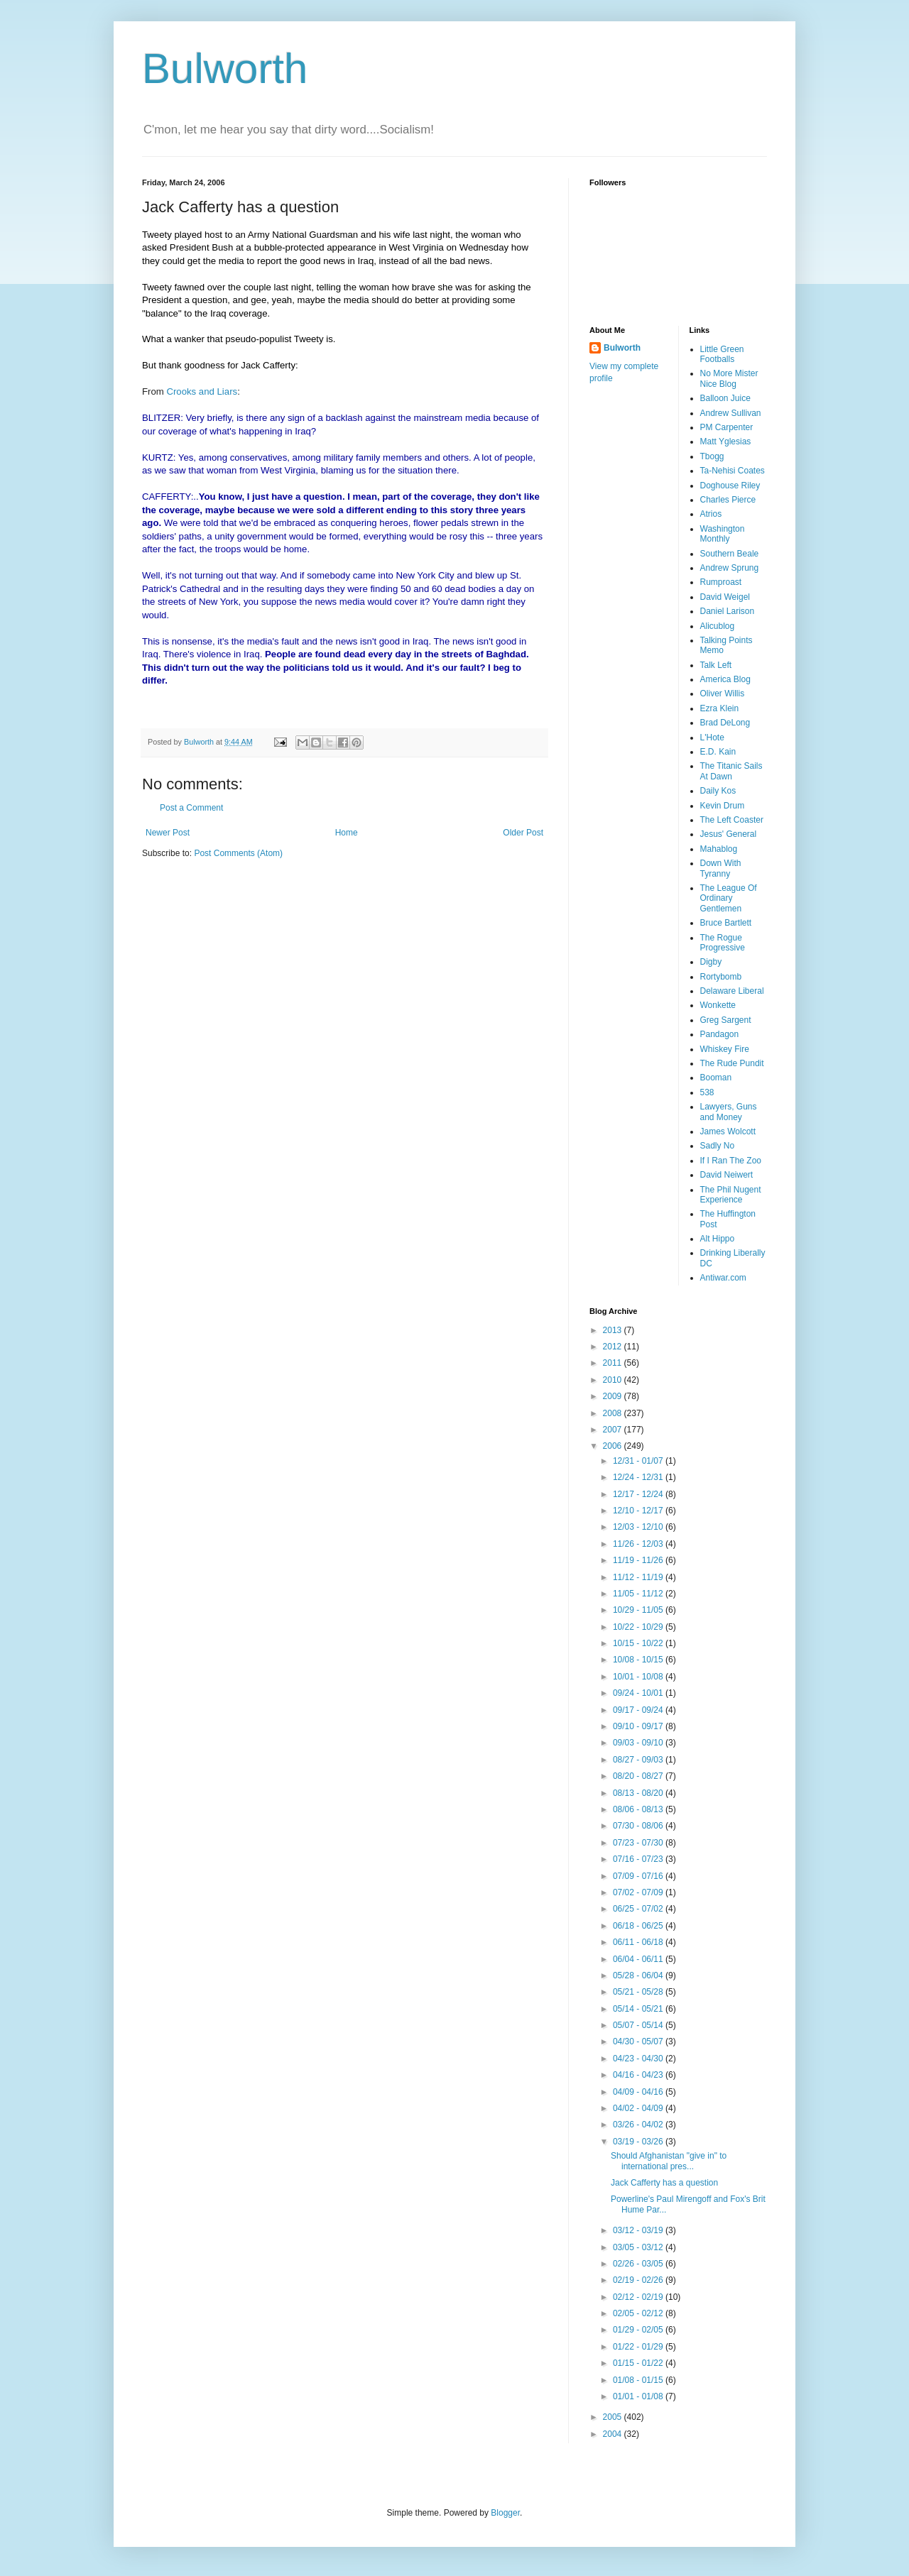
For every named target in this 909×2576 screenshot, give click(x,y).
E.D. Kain (718, 752)
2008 (613, 1413)
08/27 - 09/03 (639, 1760)
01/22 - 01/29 (639, 2347)
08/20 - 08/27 (639, 1776)
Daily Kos (718, 791)
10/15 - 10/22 (639, 1643)
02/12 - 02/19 (639, 2297)
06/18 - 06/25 (639, 1926)
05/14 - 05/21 (639, 2009)
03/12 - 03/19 (639, 2230)
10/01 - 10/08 (639, 1677)
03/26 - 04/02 (639, 2125)
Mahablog (719, 849)
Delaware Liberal (732, 991)
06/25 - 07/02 (639, 1909)
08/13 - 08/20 (639, 1793)
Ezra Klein (719, 708)
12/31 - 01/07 (639, 1461)
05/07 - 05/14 (639, 2025)
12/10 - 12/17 (639, 1511)
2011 (613, 1363)
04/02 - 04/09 (639, 2108)
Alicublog (717, 626)
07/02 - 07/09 (639, 1892)
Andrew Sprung (729, 568)
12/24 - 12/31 (639, 1477)
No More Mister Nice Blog (729, 378)
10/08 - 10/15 (639, 1660)
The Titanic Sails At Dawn (731, 771)
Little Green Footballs (722, 354)
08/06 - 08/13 (639, 1809)
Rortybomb (721, 977)
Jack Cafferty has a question (664, 2183)
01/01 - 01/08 (639, 2396)
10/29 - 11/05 (639, 1610)
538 (707, 1092)
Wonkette (718, 1005)
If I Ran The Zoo (731, 1161)
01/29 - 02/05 (639, 2330)
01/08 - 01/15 (639, 2380)
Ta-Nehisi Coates (732, 471)
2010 (613, 1380)
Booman (716, 1078)
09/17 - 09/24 (639, 1710)
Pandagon (719, 1034)
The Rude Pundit (732, 1063)
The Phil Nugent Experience (730, 1195)
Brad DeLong (725, 723)
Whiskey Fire (724, 1049)
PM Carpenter (726, 427)
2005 (613, 2417)
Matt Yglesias (725, 441)
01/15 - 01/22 (639, 2363)
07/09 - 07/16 (639, 1876)
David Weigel (725, 597)
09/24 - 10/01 (639, 1693)
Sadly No (717, 1146)
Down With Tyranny (720, 868)
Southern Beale (729, 554)
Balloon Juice (725, 398)
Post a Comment (191, 808)
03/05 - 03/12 (639, 2247)
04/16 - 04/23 (639, 2075)
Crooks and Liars (201, 391)
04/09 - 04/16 (639, 2092)
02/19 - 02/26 (639, 2280)
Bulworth (224, 68)
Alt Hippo (717, 1239)
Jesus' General (728, 834)
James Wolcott (728, 1131)
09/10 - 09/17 (639, 1726)
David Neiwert (726, 1175)
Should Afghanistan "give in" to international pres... (668, 2161)
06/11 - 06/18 (639, 1942)
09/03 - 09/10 (639, 1743)
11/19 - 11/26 (639, 1560)
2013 (613, 1330)
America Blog (725, 679)
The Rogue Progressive (722, 943)
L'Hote (712, 737)
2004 (613, 2434)
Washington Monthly (722, 534)
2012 (613, 1347)
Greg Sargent (725, 1020)
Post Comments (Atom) (238, 853)
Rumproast (721, 582)
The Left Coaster (731, 820)
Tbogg (712, 456)
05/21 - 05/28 (639, 1992)
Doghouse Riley (730, 485)
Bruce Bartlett (726, 923)
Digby (711, 962)
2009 (613, 1396)
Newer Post (168, 833)
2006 (613, 1446)
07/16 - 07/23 (639, 1859)
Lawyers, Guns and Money (728, 1112)
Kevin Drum (722, 806)
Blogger (505, 2513)
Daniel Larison (727, 611)
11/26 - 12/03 (639, 1544)
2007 (613, 1430)
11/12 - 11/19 (639, 1577)
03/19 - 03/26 (639, 2142)
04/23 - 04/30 (639, 2058)
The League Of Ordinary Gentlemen (728, 898)
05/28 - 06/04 (639, 1975)
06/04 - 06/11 (639, 1959)
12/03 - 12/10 (639, 1527)
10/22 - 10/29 (639, 1627)
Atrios (711, 514)
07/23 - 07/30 (639, 1843)
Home (346, 833)
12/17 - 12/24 (639, 1494)
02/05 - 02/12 (639, 2313)
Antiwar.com (723, 1278)
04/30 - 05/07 (639, 2041)
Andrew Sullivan (730, 413)
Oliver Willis (722, 693)
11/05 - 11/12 (639, 1594)
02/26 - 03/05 (639, 2264)
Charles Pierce (728, 500)
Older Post (523, 833)
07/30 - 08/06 (639, 1826)
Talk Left (716, 665)
